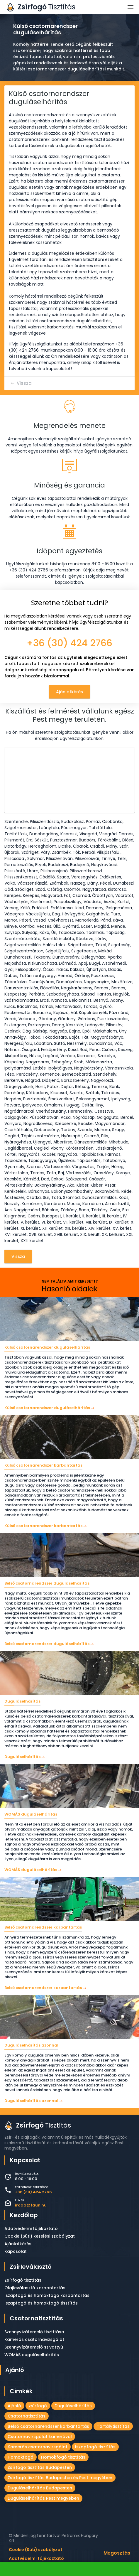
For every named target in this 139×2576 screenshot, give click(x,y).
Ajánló (14, 2370)
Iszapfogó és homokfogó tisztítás (41, 2303)
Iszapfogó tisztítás (95, 2447)
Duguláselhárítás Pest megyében (43, 2498)
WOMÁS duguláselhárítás (30, 1870)
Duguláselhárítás (22, 1757)
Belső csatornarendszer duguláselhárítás (46, 1644)
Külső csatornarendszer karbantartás (43, 1526)
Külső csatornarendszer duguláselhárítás (47, 1408)
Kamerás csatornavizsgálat (34, 2339)
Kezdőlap (24, 2215)
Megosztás (117, 2553)
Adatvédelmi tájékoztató (31, 2228)
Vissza (24, 383)
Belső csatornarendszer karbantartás (43, 1987)
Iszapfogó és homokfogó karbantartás (46, 2295)
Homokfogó (20, 2457)
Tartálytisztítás (113, 2426)
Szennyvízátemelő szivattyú (33, 2347)
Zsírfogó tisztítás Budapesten (40, 2467)
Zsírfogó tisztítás (22, 2280)
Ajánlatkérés (69, 692)
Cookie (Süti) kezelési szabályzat (39, 2236)
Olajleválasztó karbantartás (34, 2288)
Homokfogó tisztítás (63, 2457)
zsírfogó (38, 2406)
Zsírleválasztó (31, 2267)
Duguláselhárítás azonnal (31, 2100)
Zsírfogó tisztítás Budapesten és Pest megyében (60, 2478)
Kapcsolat (15, 2251)
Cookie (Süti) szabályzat (35, 2549)
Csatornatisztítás (36, 2318)
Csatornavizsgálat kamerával (40, 2437)
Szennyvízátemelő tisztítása (34, 2332)
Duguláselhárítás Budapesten (40, 2488)
